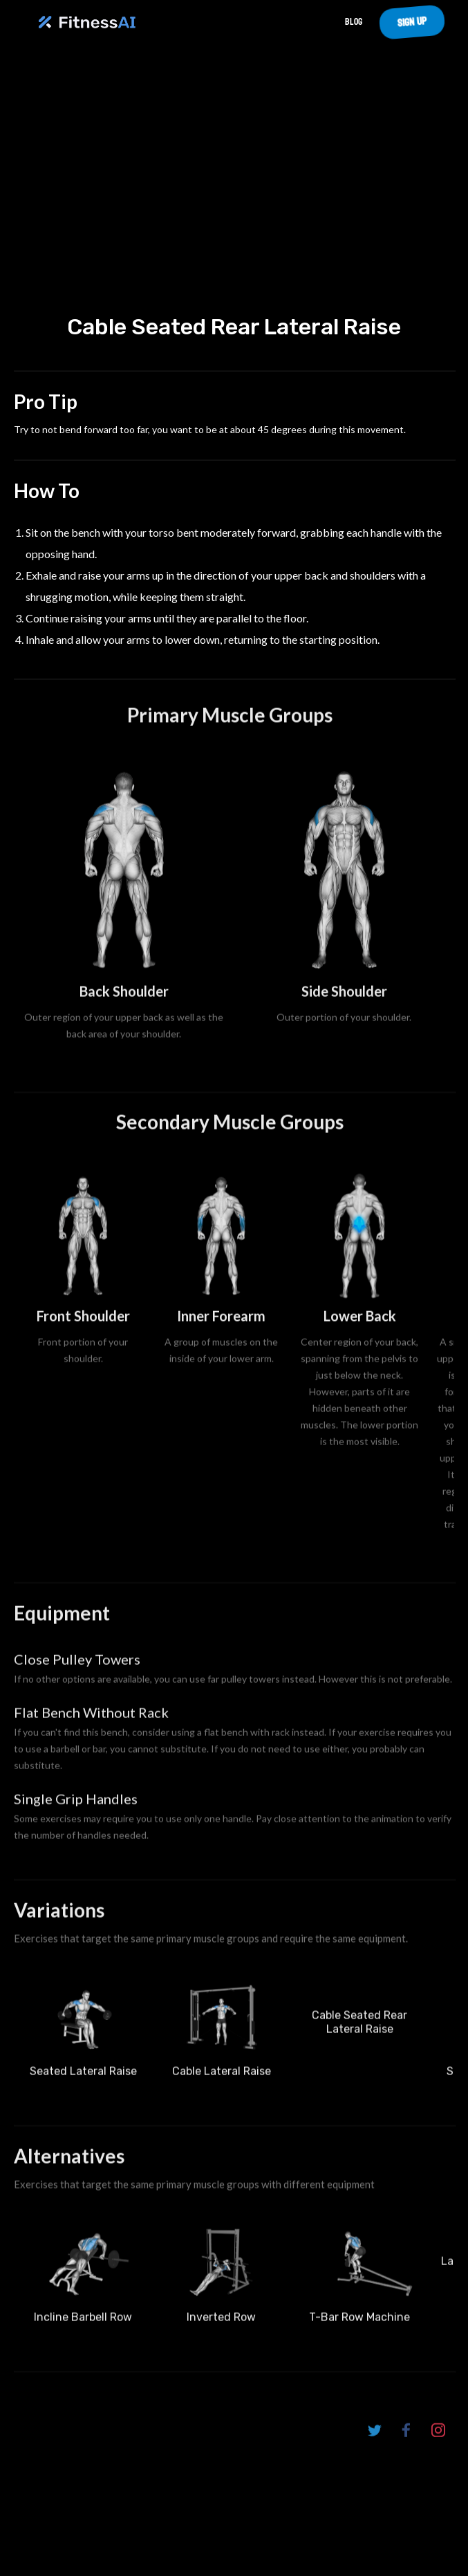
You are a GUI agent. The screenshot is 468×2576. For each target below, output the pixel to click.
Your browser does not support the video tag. (234, 188)
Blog (353, 21)
